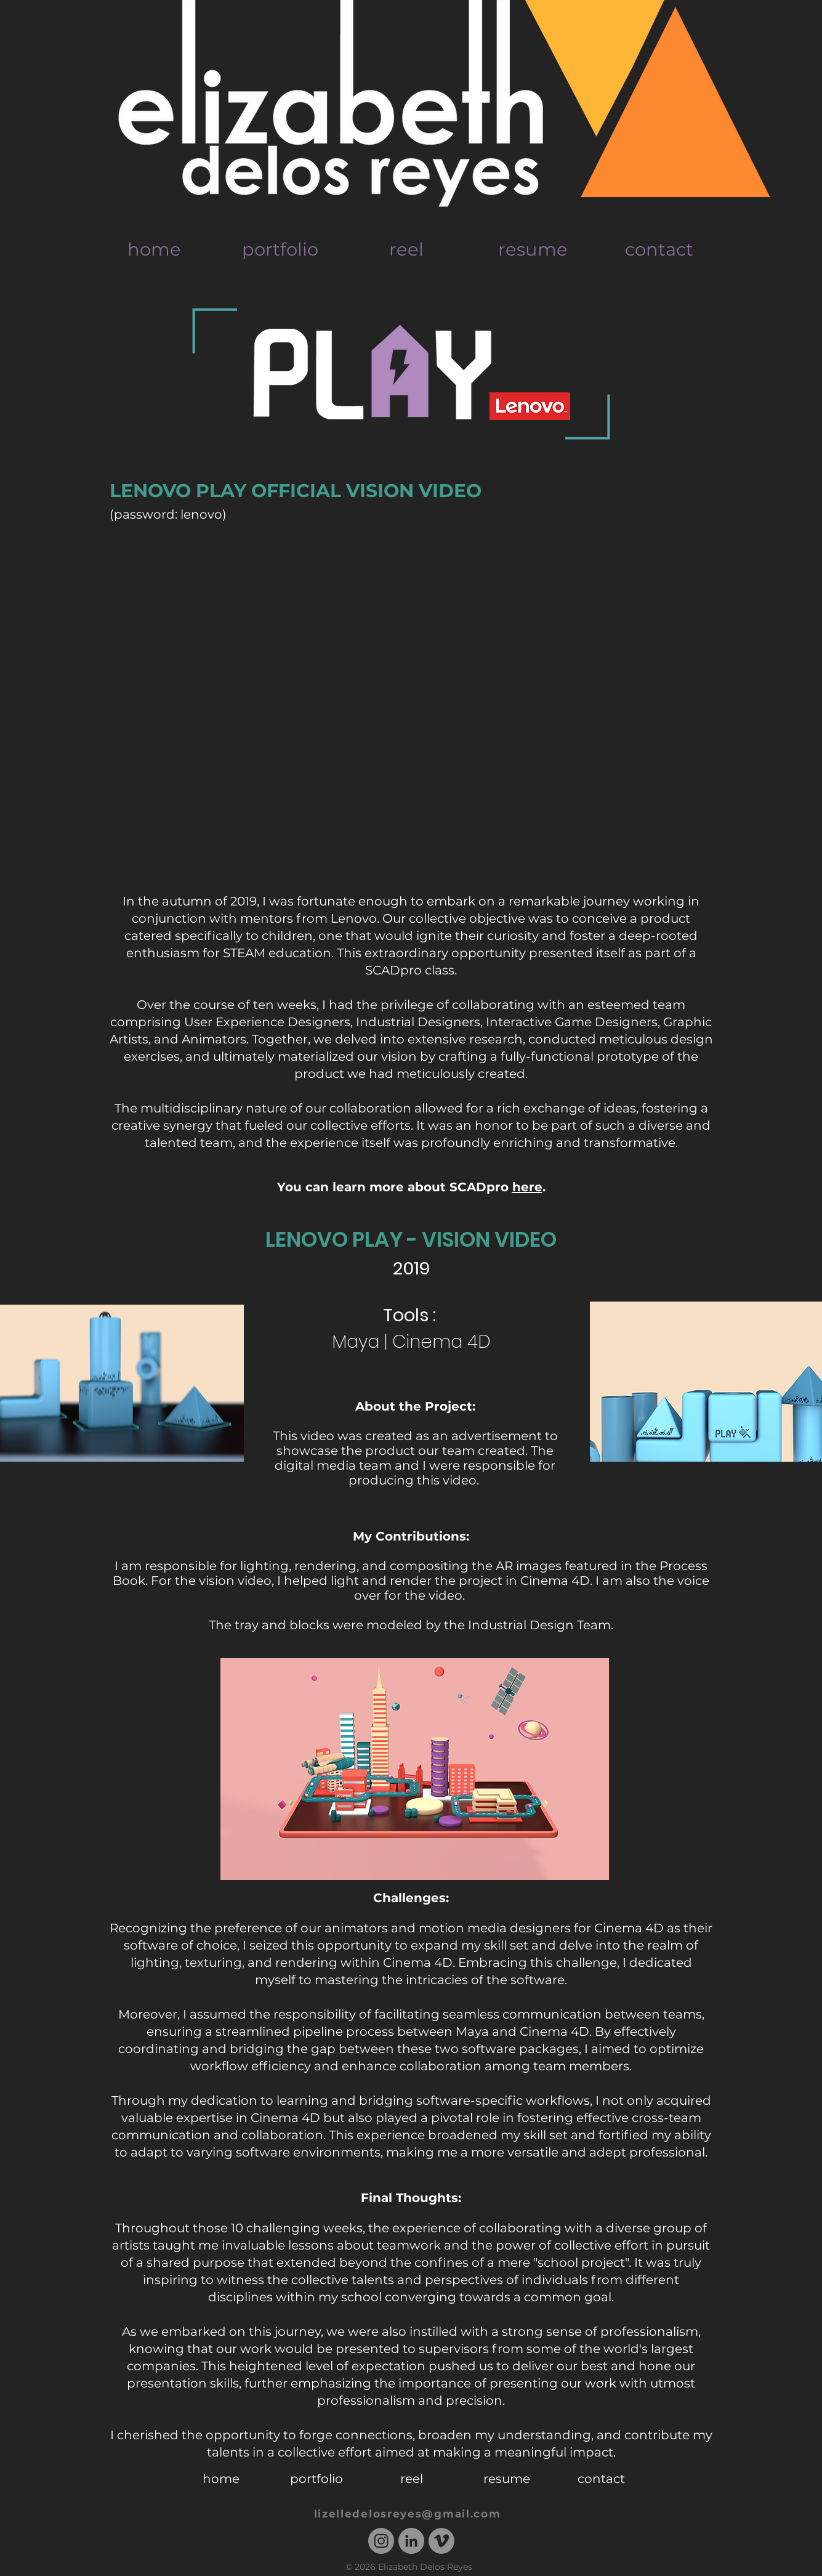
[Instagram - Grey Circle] (381, 2541)
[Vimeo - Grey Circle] (441, 2541)
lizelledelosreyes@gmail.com (407, 2514)
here (527, 1187)
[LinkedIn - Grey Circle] (411, 2541)
